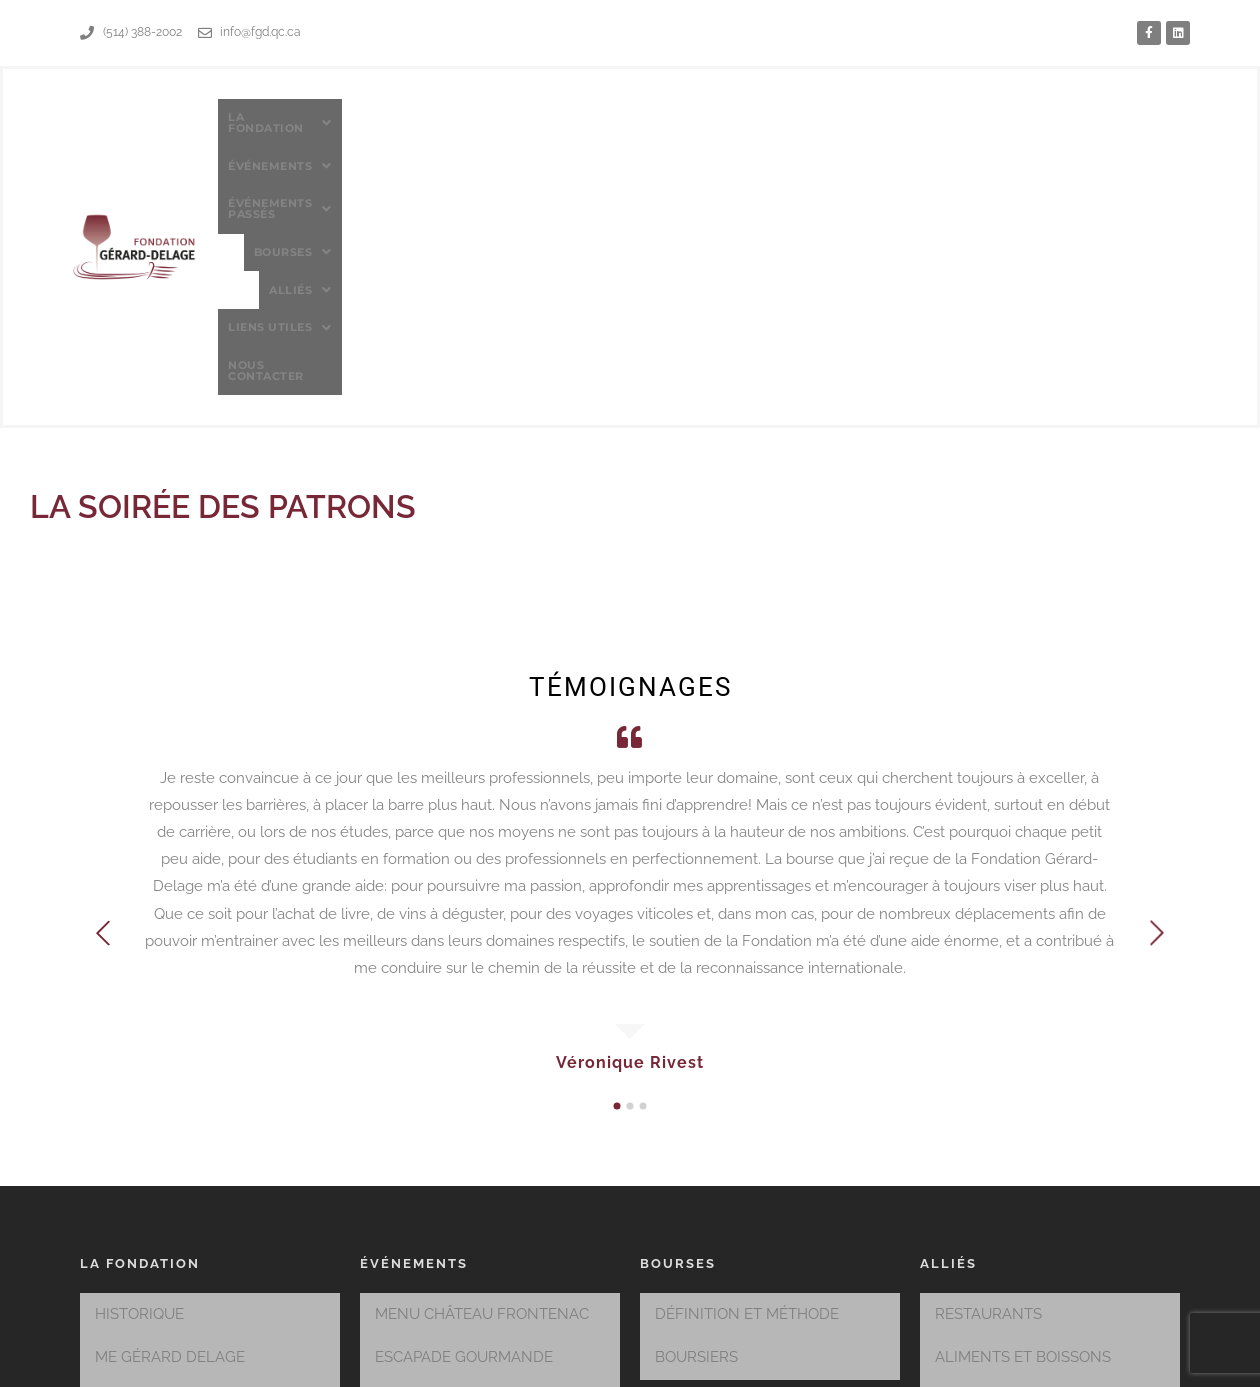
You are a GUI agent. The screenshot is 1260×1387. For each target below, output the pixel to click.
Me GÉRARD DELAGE (170, 1123)
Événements (512, 135)
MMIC (800, 1363)
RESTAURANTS (988, 1086)
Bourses (796, 135)
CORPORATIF (981, 1160)
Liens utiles (990, 135)
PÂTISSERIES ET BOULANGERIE (1045, 1271)
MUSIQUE (969, 1234)
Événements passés (660, 135)
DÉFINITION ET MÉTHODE (747, 1086)
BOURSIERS (696, 1123)
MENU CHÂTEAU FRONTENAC (482, 1086)
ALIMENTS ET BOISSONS (1023, 1123)
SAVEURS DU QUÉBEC (453, 1160)
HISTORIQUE (139, 1086)
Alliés (886, 135)
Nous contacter (1118, 135)
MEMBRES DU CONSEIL (178, 1160)
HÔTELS (964, 1197)
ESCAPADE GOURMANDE (464, 1123)
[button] (382, 135)
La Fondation (382, 135)
